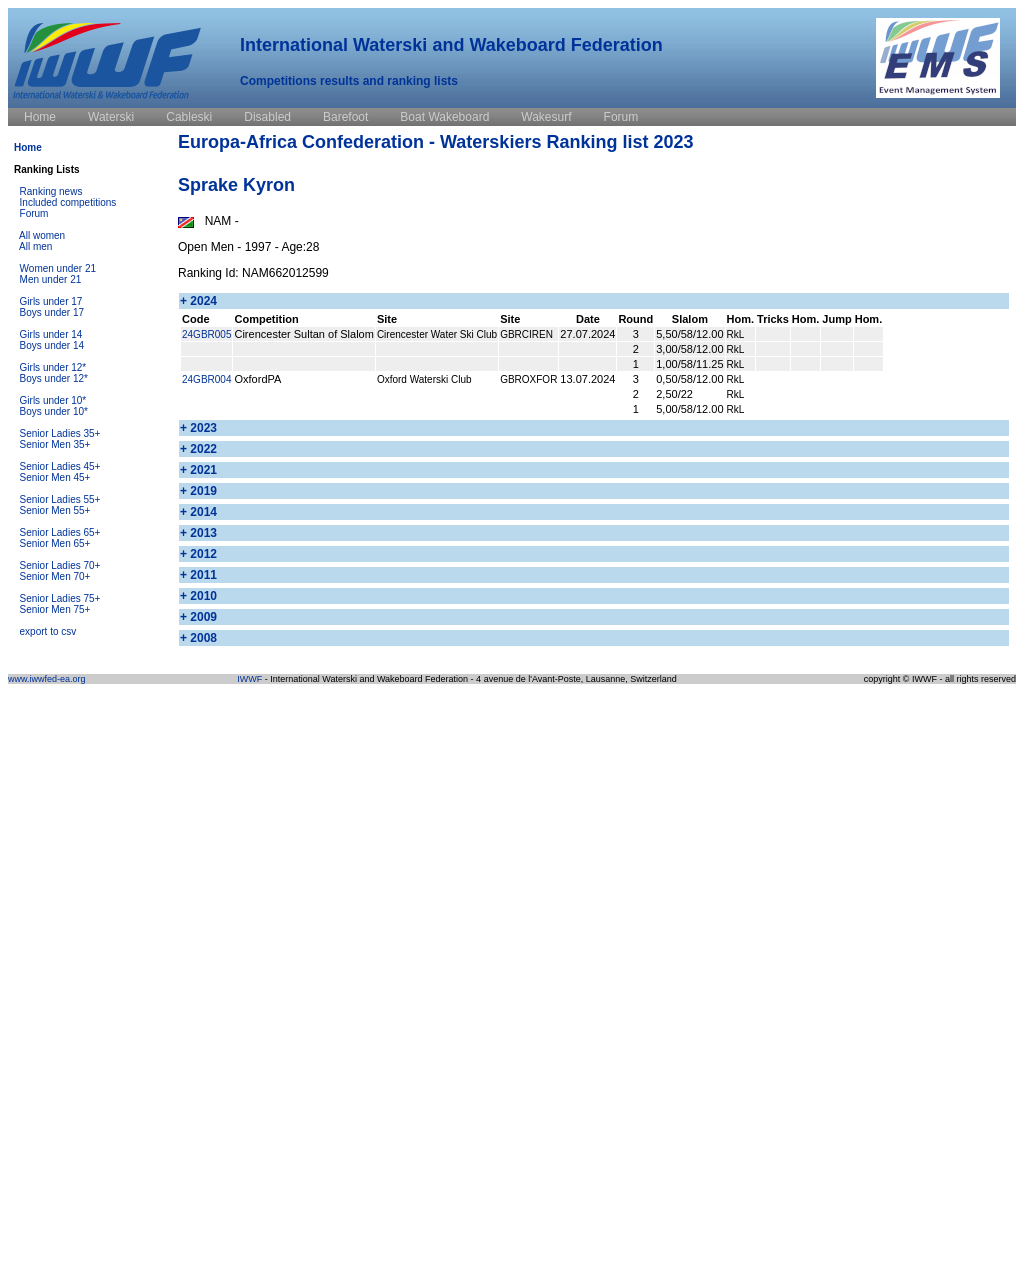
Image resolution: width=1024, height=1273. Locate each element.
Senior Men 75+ (55, 609)
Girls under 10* (53, 400)
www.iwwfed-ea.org (47, 679)
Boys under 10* (54, 411)
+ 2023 (198, 428)
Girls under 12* (53, 367)
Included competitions (68, 202)
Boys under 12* (54, 378)
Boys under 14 (52, 345)
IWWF (249, 679)
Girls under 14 (51, 334)
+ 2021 (198, 470)
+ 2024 (198, 301)
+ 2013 (198, 533)
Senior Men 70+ (55, 576)
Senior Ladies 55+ (60, 499)
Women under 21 (58, 268)
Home (28, 147)
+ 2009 (198, 617)
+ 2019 (198, 491)
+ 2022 (198, 449)
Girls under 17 (51, 301)
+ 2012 (198, 554)
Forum (34, 213)
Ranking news (51, 191)
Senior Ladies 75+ (60, 598)
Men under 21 (51, 279)
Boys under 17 (52, 312)
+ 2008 (198, 638)
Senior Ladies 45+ (60, 466)
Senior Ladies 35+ (60, 433)
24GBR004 (206, 379)
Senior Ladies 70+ (60, 565)
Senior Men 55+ (55, 510)
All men (35, 246)
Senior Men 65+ (55, 543)
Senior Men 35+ (55, 444)
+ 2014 (198, 512)
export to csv (48, 631)
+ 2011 (198, 575)
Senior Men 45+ (55, 477)
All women (42, 235)
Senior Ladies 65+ (60, 532)
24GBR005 (206, 334)
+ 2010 (198, 596)
